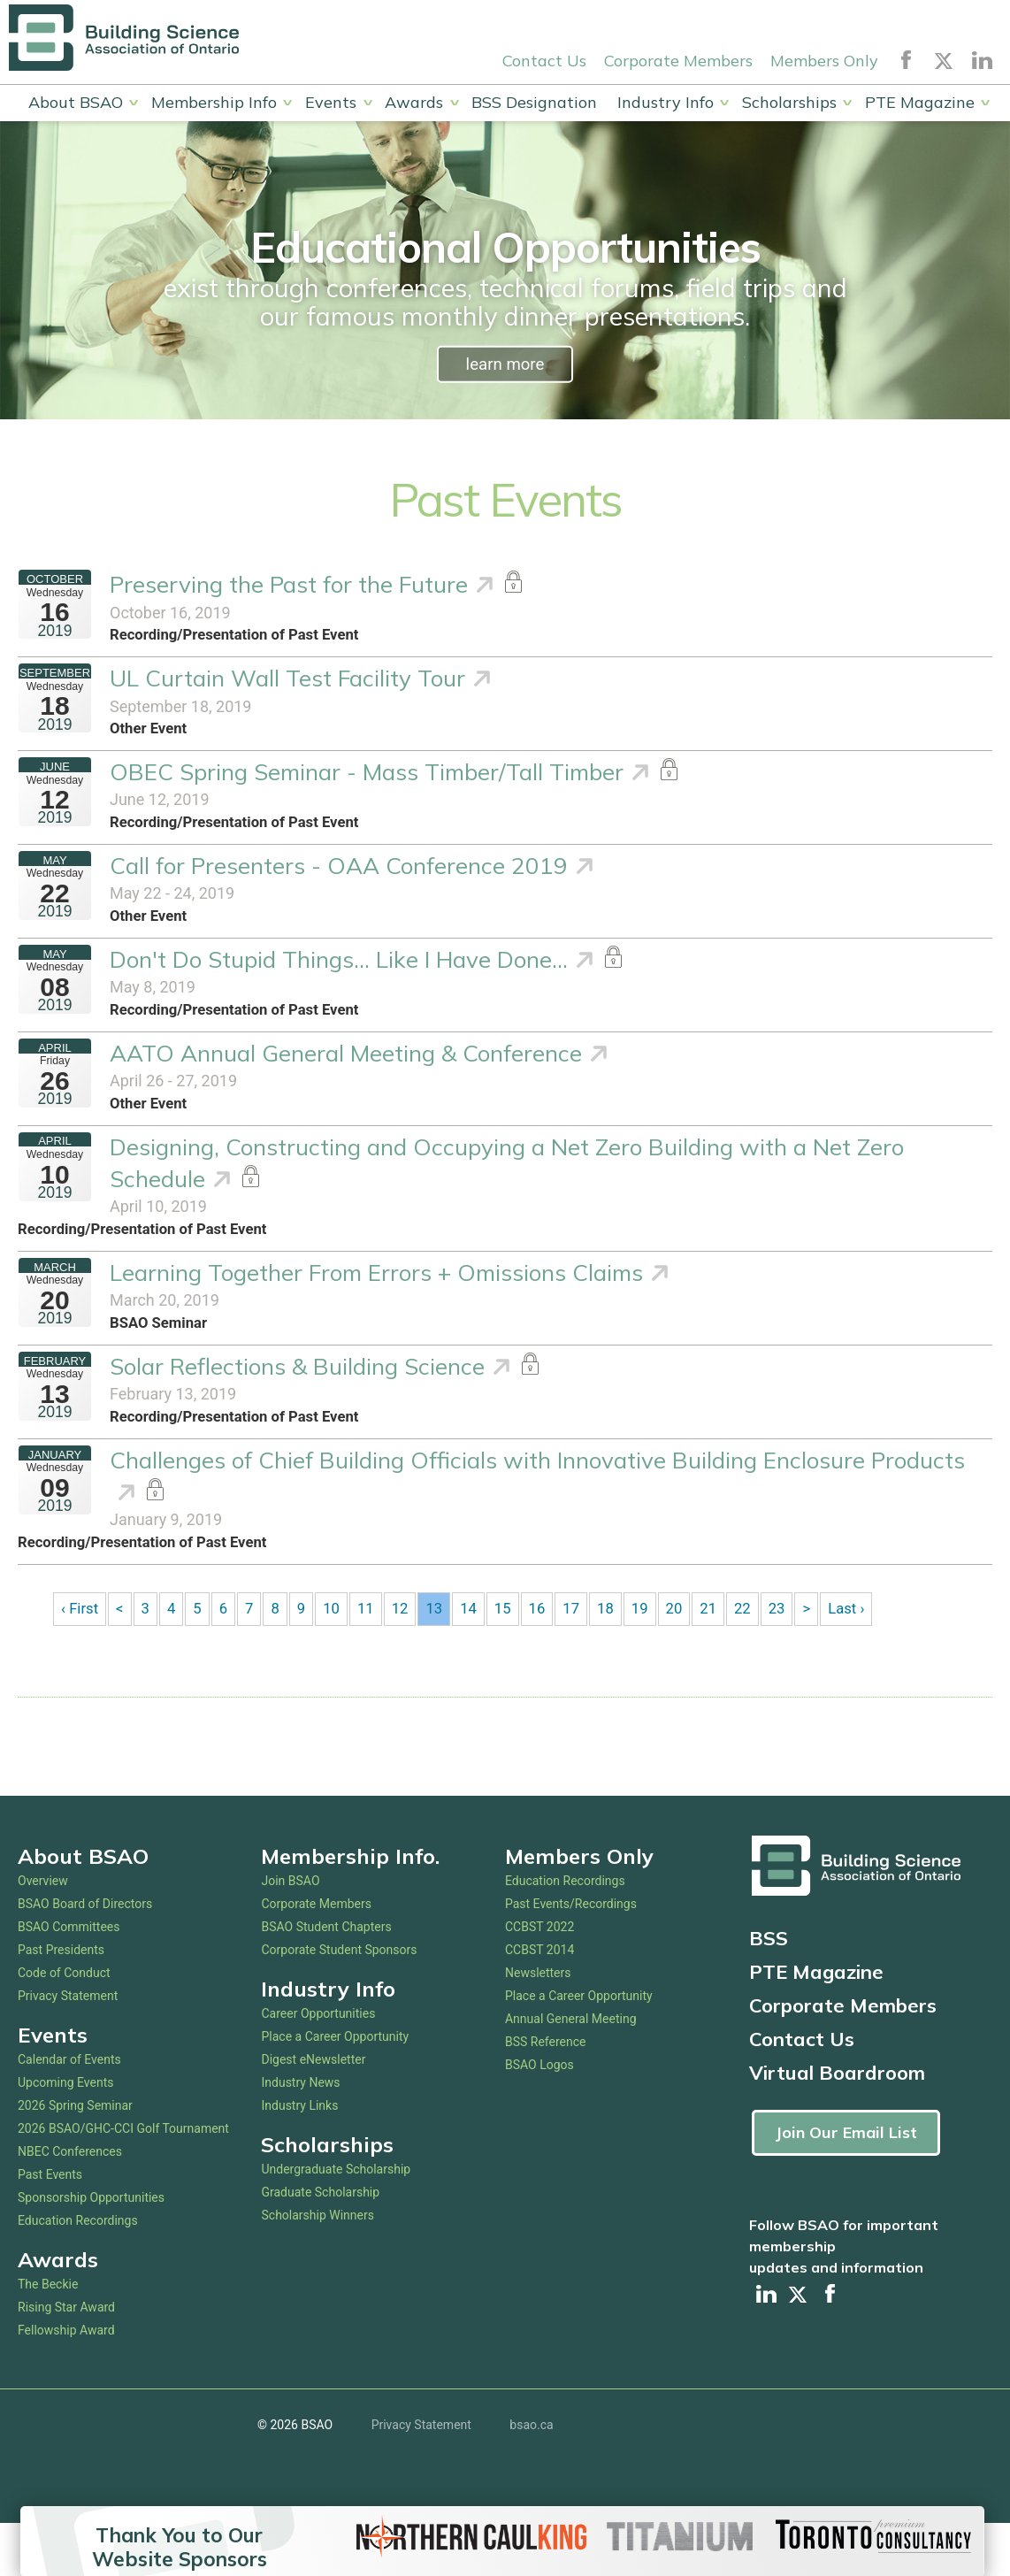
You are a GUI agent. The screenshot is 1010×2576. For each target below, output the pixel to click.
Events (330, 103)
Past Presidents (61, 2001)
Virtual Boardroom (837, 2124)
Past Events (50, 2226)
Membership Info (214, 103)
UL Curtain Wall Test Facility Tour (287, 685)
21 (724, 1659)
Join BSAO (290, 1932)
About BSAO (75, 103)
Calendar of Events (69, 2111)
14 (478, 1659)
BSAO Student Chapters (326, 1978)
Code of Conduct (64, 2024)
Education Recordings (78, 2272)
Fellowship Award (66, 2381)
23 (795, 1659)
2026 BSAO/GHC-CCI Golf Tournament (123, 2180)
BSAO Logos (539, 2116)
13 (443, 1659)
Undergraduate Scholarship (335, 2220)
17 (584, 1659)
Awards (414, 103)
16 (548, 1659)
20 (689, 1659)
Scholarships (789, 103)
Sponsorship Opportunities (91, 2249)
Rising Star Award (66, 2358)
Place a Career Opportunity (335, 2088)
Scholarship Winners (317, 2266)
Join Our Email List (846, 2184)
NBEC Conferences (70, 2203)
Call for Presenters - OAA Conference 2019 (339, 881)
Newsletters (538, 2024)
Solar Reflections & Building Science (297, 1402)
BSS (768, 1989)
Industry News (300, 2134)
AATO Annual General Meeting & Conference (346, 1077)
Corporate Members (678, 60)
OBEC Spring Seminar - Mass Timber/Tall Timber (367, 783)
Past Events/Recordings (571, 1955)
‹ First (80, 1659)
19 (654, 1659)
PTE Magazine (920, 103)
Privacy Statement (68, 2047)
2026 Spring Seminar (75, 2157)
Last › (866, 1659)
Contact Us (544, 60)
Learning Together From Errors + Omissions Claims (376, 1305)
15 (514, 1659)
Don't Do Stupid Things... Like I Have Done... (339, 978)
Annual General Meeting (571, 2070)
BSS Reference (545, 2093)
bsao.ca (531, 2477)
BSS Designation (534, 103)
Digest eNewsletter (313, 2111)
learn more (504, 365)
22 (760, 1659)
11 (372, 1659)
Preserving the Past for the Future (289, 587)
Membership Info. (350, 1907)
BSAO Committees (69, 1978)
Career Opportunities (318, 2065)
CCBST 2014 (539, 2001)
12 (408, 1659)
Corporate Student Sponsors (339, 2001)
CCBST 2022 (539, 1978)
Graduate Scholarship (320, 2243)
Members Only (824, 60)
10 (338, 1659)
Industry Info (665, 103)
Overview (43, 1932)
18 (619, 1659)
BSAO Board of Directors (85, 1955)
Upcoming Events (65, 2134)
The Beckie (48, 2335)
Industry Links (299, 2157)
